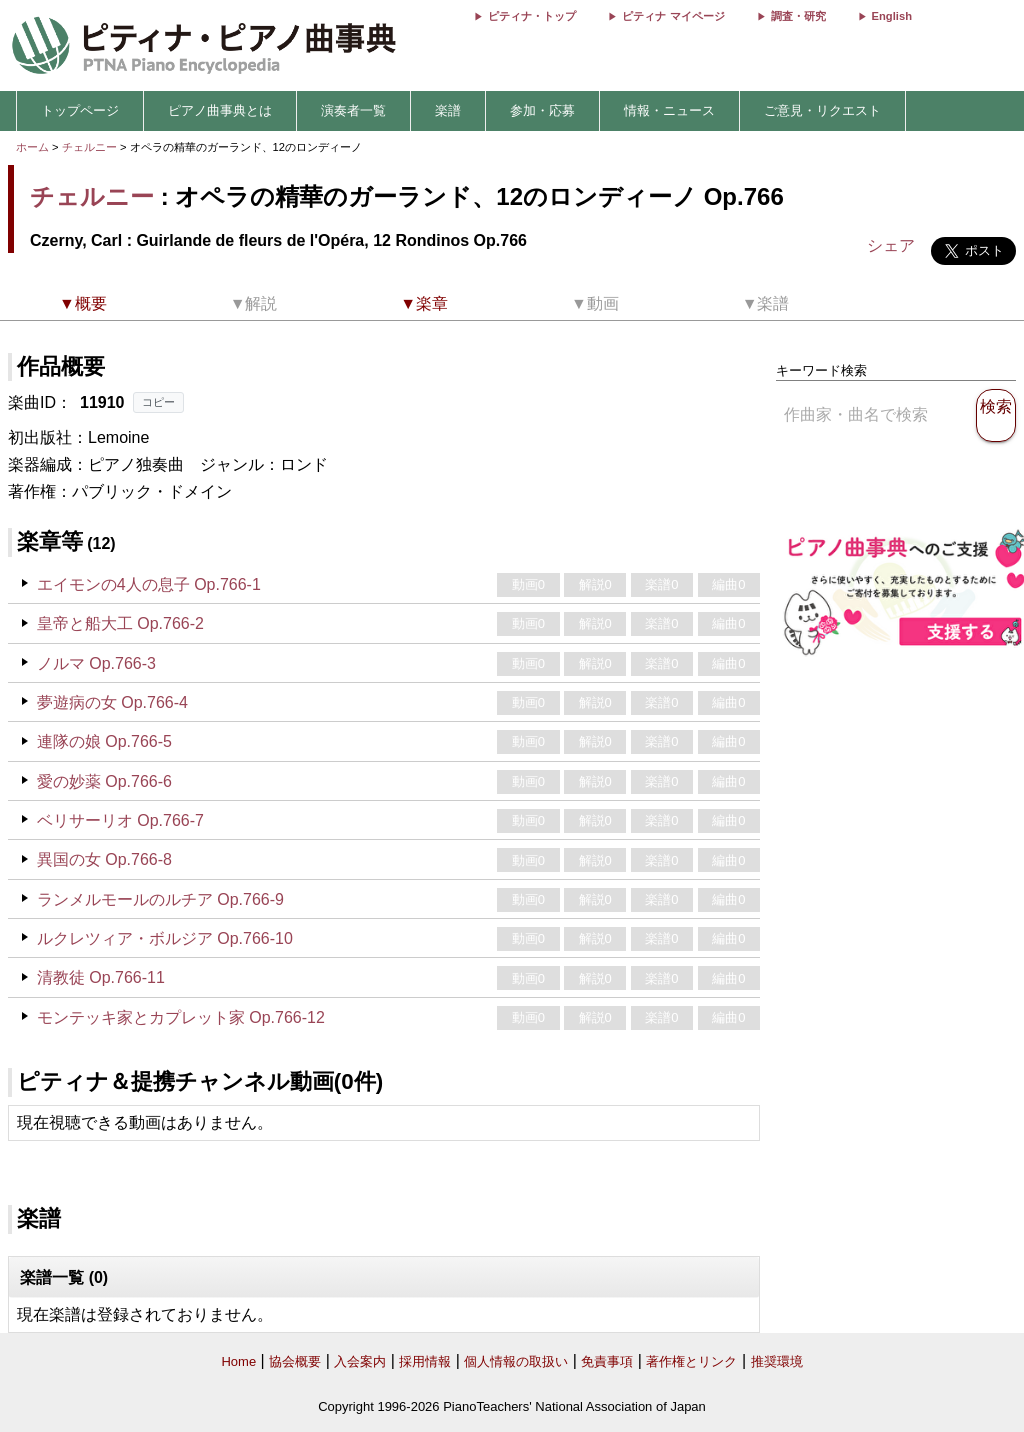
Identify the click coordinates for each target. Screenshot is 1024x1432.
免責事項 (607, 1361)
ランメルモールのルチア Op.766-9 (160, 899)
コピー (158, 402)
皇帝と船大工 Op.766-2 (120, 623)
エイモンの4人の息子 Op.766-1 (149, 584)
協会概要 (295, 1361)
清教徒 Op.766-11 (101, 977)
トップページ (80, 110)
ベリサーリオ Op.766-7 (120, 820)
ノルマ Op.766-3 (96, 663)
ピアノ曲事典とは (220, 110)
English (892, 16)
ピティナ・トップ (532, 16)
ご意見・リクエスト (822, 110)
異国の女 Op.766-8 (104, 859)
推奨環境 (777, 1361)
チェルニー (89, 147)
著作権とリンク (691, 1361)
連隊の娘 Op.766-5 (104, 741)
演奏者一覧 (353, 110)
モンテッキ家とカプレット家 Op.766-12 (181, 1017)
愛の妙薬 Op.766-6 (104, 781)
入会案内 (360, 1361)
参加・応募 (542, 110)
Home (238, 1361)
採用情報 (425, 1361)
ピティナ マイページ (673, 16)
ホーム (32, 147)
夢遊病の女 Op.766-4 (112, 702)
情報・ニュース (669, 110)
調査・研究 (798, 16)
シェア (891, 245)
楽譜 (448, 110)
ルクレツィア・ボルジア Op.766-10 (165, 938)
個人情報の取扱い (516, 1361)
